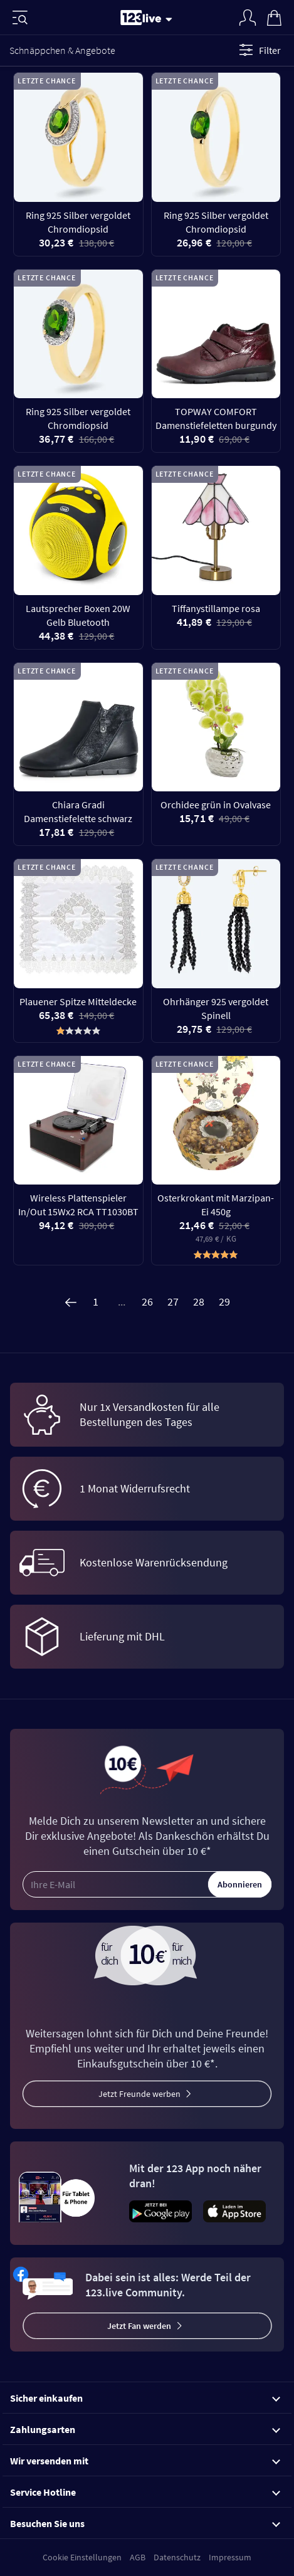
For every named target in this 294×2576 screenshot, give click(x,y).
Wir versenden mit (145, 2460)
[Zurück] (70, 1302)
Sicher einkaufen (145, 2398)
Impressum (230, 2557)
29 (224, 1301)
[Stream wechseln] (171, 19)
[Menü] (20, 18)
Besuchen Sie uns (145, 2523)
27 (173, 1301)
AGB (137, 2557)
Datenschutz (177, 2557)
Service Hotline (145, 2492)
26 (147, 1301)
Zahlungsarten (145, 2429)
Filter (258, 50)
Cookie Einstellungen (82, 2557)
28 (198, 1301)
